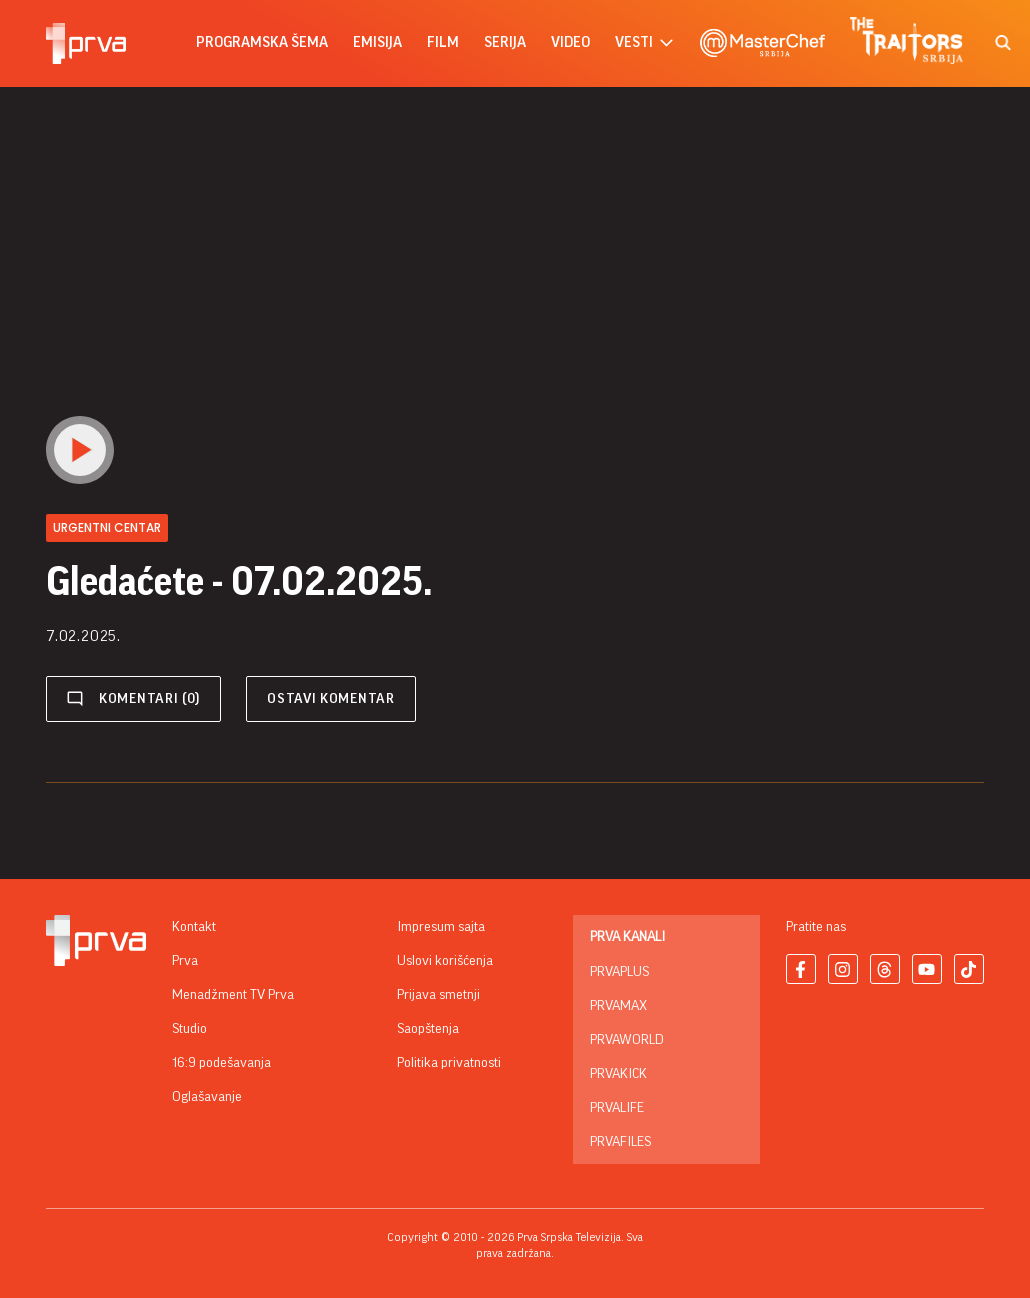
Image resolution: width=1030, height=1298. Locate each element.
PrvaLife (617, 1108)
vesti (645, 43)
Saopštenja (428, 1029)
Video (570, 42)
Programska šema (262, 42)
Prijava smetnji (438, 995)
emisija (377, 42)
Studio (189, 1029)
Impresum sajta (441, 927)
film (443, 42)
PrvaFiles (620, 1142)
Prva (185, 961)
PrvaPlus (619, 972)
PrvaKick (618, 1074)
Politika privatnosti (449, 1063)
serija (505, 42)
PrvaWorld (627, 1040)
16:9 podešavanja (221, 1063)
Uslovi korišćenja (445, 961)
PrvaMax (618, 1006)
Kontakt (194, 927)
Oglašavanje (207, 1097)
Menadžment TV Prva (233, 995)
